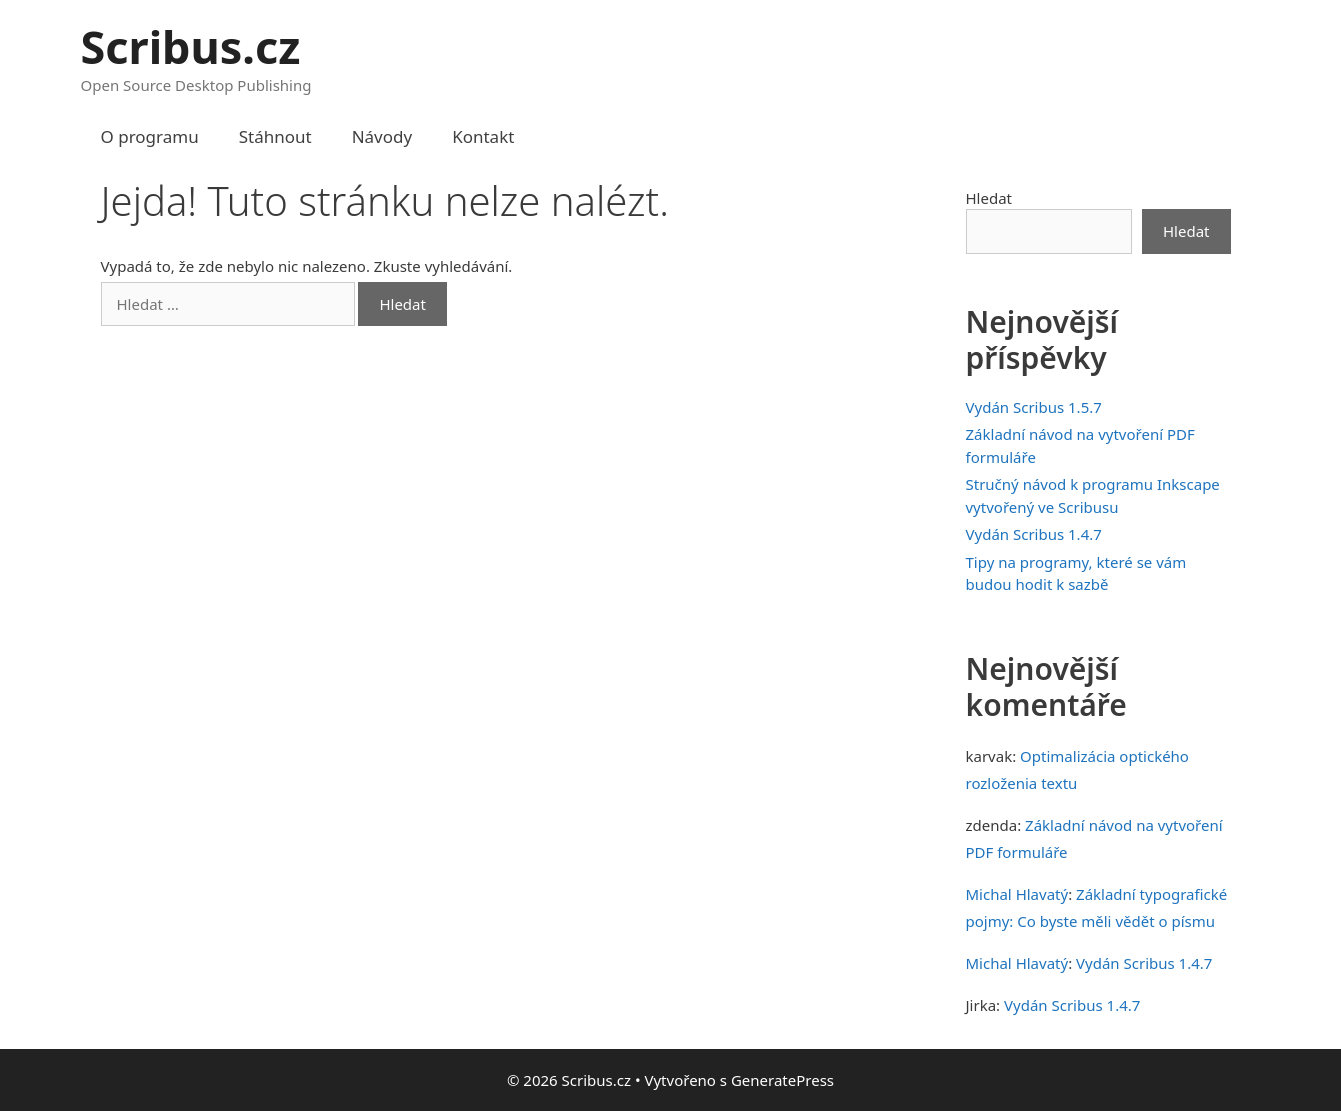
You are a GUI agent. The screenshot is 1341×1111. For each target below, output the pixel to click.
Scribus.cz (191, 46)
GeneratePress (782, 1080)
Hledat (989, 198)
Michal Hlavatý (1017, 894)
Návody (382, 136)
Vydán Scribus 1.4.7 (1034, 534)
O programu (150, 136)
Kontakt (483, 136)
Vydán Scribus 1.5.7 (1034, 407)
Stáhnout (275, 136)
